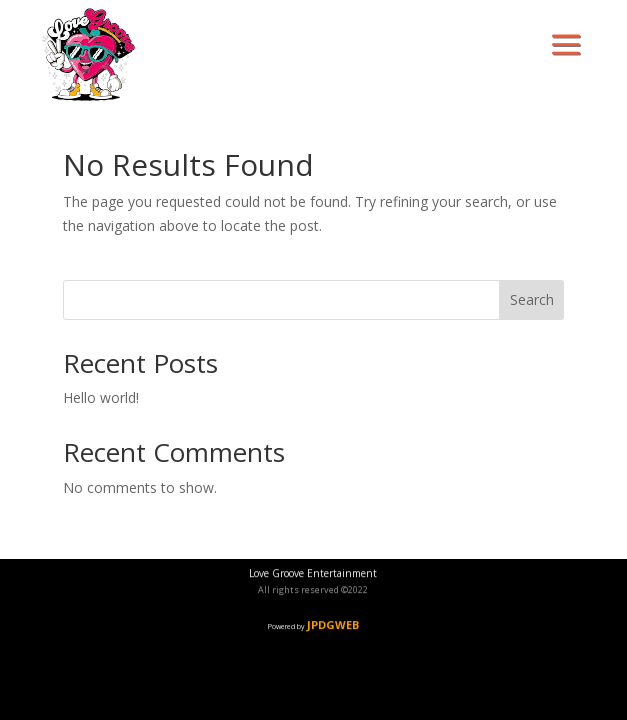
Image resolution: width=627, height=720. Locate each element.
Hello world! (101, 397)
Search (532, 299)
